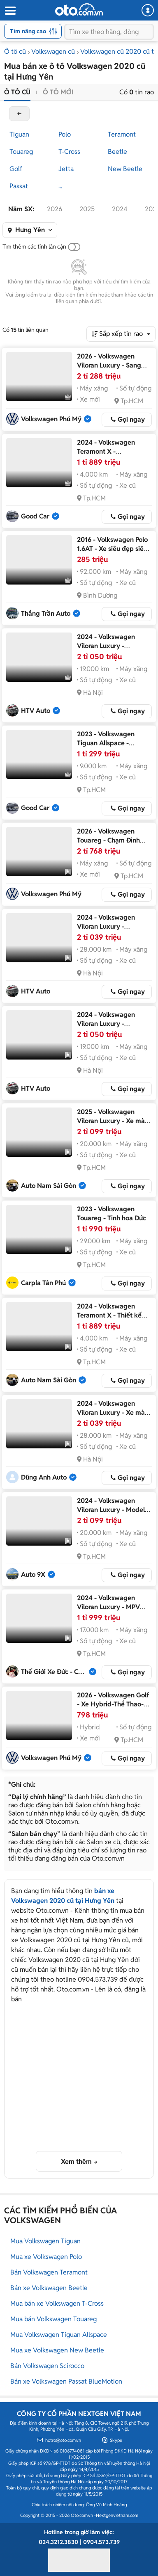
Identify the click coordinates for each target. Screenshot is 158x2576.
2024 (120, 209)
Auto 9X (33, 1574)
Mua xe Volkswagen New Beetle (57, 2350)
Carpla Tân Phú (43, 1283)
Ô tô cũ (15, 51)
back (19, 113)
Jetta (66, 168)
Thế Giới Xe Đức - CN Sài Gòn (54, 1671)
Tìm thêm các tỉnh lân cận (34, 246)
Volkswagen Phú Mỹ (51, 419)
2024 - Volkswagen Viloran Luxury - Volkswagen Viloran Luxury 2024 (106, 931)
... (60, 186)
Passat (18, 186)
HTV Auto (35, 710)
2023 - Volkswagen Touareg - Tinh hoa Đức (111, 1213)
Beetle (117, 151)
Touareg (21, 151)
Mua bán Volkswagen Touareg (53, 2319)
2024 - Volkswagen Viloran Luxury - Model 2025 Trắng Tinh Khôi (111, 1509)
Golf (15, 168)
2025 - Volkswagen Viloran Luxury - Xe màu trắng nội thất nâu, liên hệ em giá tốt (113, 1125)
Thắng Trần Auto (45, 613)
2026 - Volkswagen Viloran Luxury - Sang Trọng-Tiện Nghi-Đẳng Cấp (110, 370)
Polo (64, 134)
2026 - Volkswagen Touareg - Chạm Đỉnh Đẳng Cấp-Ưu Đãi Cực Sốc (109, 845)
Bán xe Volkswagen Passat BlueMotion (66, 2381)
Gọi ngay (131, 419)
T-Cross (69, 151)
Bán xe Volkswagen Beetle (49, 2288)
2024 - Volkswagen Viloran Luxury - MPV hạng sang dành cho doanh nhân (108, 1611)
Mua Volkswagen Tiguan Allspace (58, 2334)
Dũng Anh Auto (44, 1477)
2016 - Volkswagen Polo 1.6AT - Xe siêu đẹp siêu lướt (112, 548)
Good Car (35, 516)
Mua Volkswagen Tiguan (45, 2241)
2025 (87, 209)
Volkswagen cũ (53, 51)
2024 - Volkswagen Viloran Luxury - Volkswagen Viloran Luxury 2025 (106, 650)
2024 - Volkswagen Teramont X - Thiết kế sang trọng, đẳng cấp (109, 1315)
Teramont (122, 134)
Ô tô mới (58, 92)
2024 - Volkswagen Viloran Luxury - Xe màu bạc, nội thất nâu (113, 1412)
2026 (54, 209)
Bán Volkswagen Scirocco (47, 2365)
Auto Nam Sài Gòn (48, 1185)
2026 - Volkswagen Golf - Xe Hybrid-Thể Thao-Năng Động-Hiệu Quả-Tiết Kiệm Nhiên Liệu (113, 1708)
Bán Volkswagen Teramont (49, 2272)
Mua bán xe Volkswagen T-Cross (57, 2303)
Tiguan (19, 134)
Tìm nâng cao (33, 31)
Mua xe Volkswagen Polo (46, 2256)
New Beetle (125, 168)
